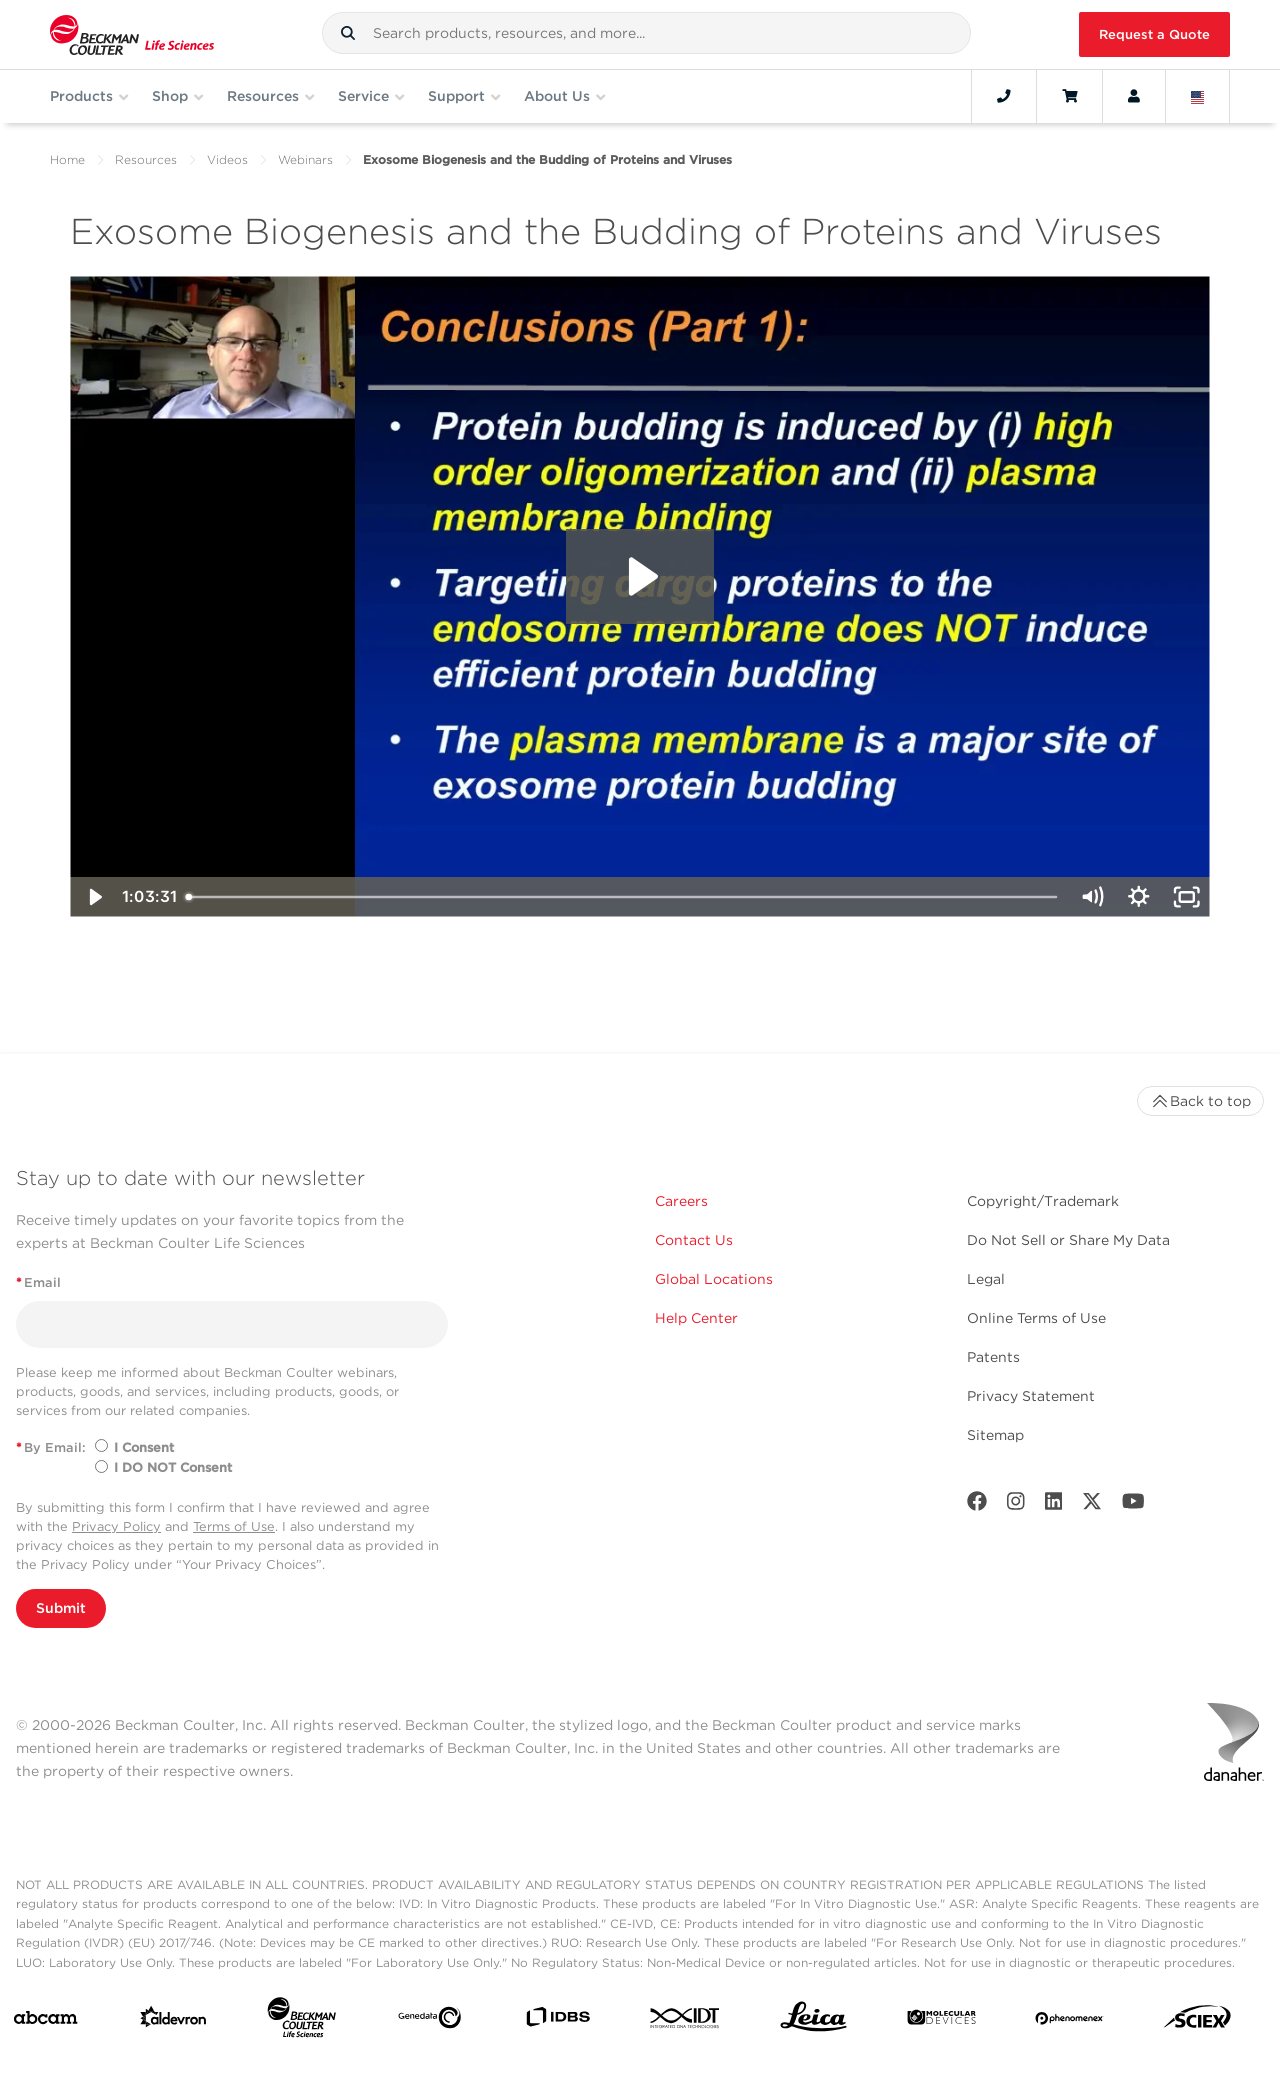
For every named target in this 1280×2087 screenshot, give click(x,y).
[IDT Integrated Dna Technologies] (685, 2022)
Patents (993, 1357)
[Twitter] (1092, 1505)
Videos (227, 159)
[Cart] (1069, 96)
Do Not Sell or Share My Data (1068, 1240)
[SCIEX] (1197, 2021)
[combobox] (646, 33)
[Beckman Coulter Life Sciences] (301, 2021)
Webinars (305, 159)
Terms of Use (234, 1526)
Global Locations (714, 1279)
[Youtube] (1133, 1505)
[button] (348, 33)
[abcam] (45, 2022)
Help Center (696, 1318)
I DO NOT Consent (173, 1467)
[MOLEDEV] (941, 2021)
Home (67, 159)
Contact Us (694, 1240)
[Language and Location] (1198, 96)
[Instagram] (1016, 1505)
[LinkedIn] (1054, 1505)
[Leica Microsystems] (813, 2022)
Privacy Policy (116, 1526)
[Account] (1134, 96)
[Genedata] (429, 2021)
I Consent (144, 1447)
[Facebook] (977, 1505)
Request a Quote (1154, 34)
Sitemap (995, 1435)
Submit (61, 1608)
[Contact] (1004, 96)
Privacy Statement (1031, 1396)
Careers (681, 1201)
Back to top (1200, 1101)
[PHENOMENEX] (1069, 2021)
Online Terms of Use (1036, 1318)
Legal (986, 1279)
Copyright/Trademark (1043, 1201)
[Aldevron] (173, 2021)
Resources (146, 159)
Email (38, 1282)
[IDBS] (557, 2021)
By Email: (51, 1447)
